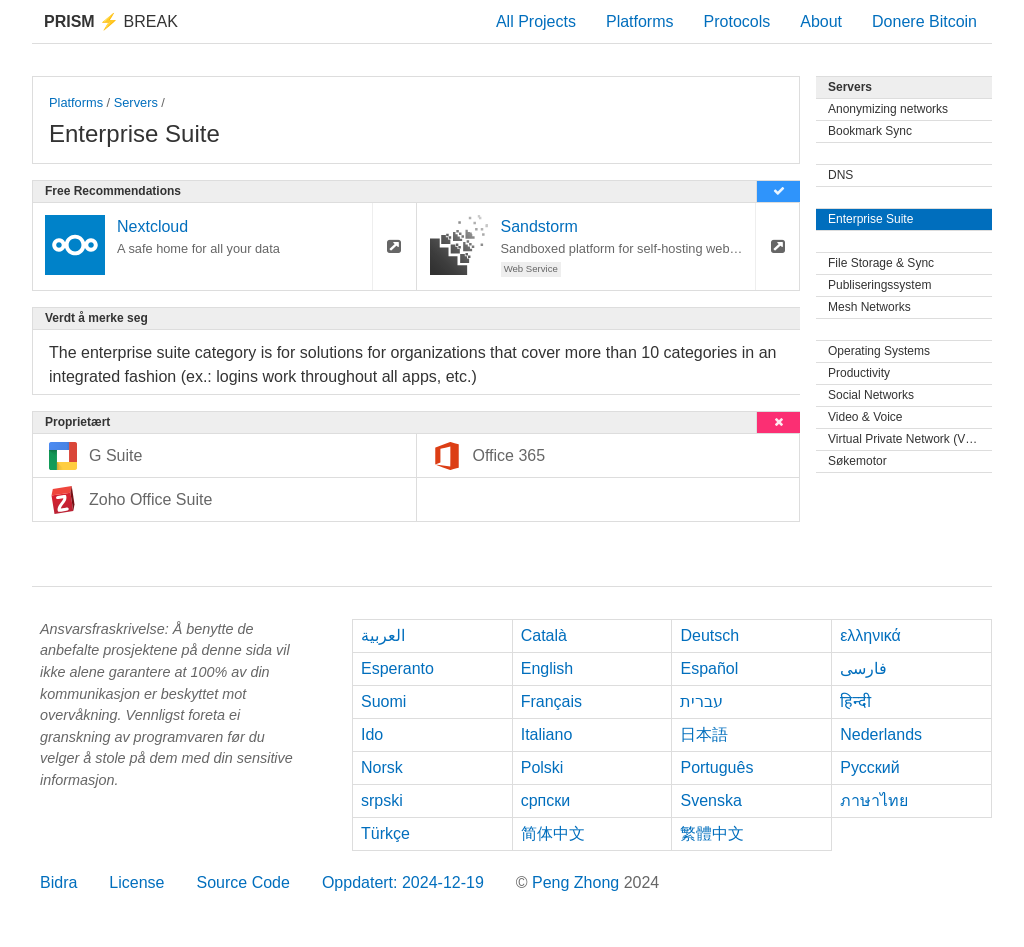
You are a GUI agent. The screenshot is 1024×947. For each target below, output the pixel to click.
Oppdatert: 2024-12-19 (403, 882)
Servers (136, 102)
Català (544, 635)
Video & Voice (865, 417)
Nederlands (881, 734)
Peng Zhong (578, 882)
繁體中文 (712, 833)
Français (551, 701)
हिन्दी (855, 701)
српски (546, 800)
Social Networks (871, 395)
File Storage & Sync (881, 263)
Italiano (547, 734)
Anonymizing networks (888, 109)
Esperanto (397, 668)
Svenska (710, 800)
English (547, 668)
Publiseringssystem (879, 285)
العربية (383, 635)
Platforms (640, 21)
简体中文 (553, 833)
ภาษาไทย (874, 800)
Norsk (382, 767)
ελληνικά (870, 635)
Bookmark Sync (870, 131)
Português (716, 767)
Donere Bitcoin (924, 21)
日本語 (704, 734)
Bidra (58, 882)
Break (111, 21)
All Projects (536, 21)
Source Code (243, 882)
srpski (382, 800)
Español (709, 668)
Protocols (737, 21)
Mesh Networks (869, 307)
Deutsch (709, 635)
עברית (701, 701)
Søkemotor (857, 461)
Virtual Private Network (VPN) (907, 439)
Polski (542, 767)
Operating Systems (879, 351)
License (136, 882)
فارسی (863, 668)
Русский (869, 767)
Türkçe (385, 833)
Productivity (859, 373)
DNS (840, 175)
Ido (372, 734)
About (821, 21)
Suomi (383, 701)
